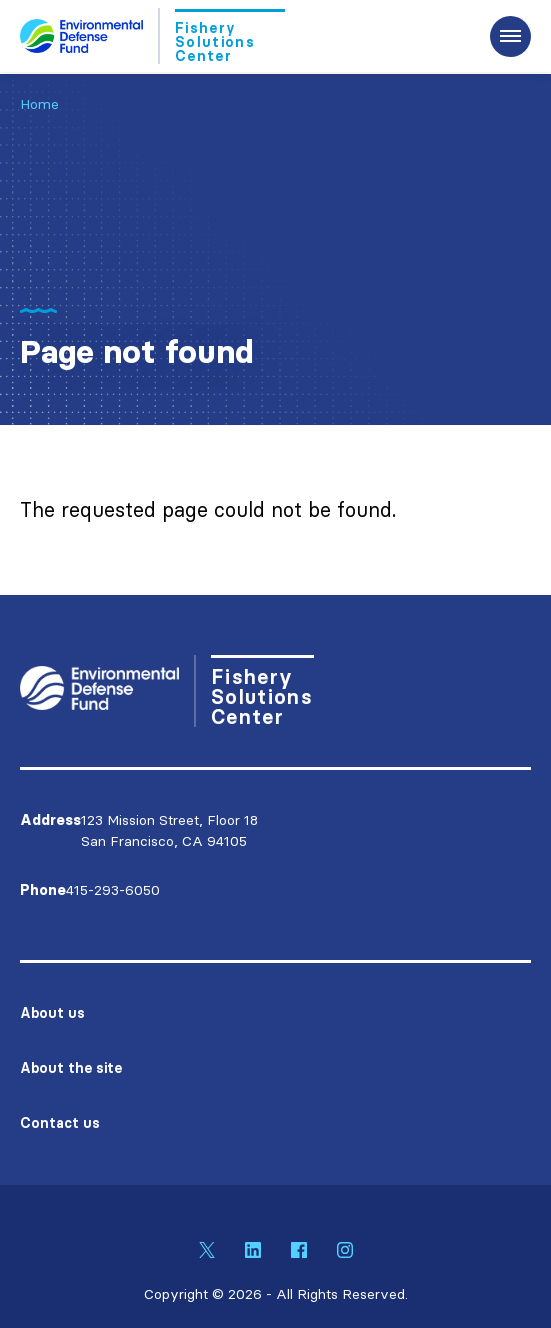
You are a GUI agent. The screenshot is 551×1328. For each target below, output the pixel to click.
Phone (43, 890)
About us (52, 1013)
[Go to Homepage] (152, 36)
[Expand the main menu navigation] (510, 36)
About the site (71, 1068)
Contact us (60, 1123)
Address (50, 820)
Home (39, 104)
